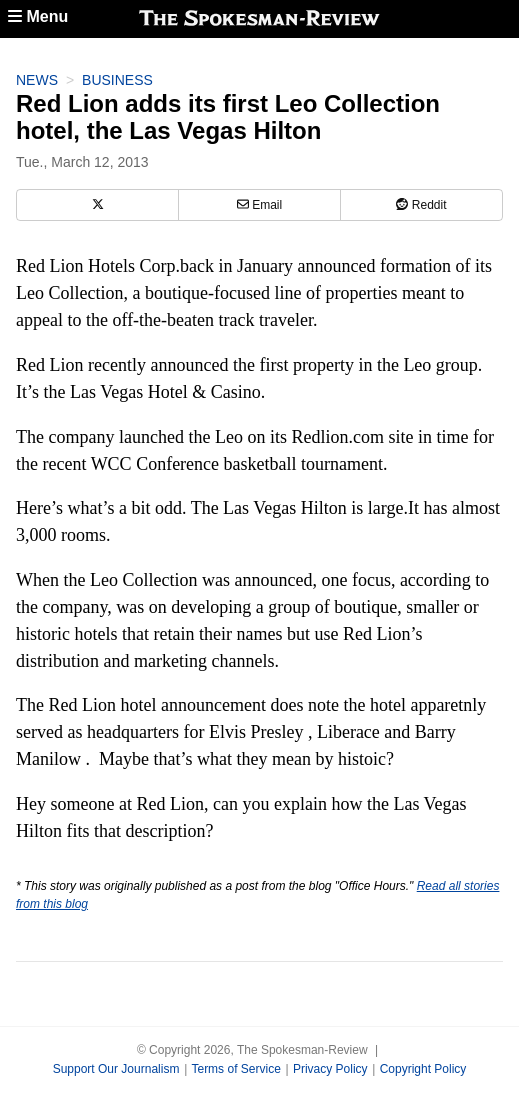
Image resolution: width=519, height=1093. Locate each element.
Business (117, 80)
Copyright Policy (423, 1069)
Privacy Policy (330, 1069)
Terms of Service (235, 1069)
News (37, 80)
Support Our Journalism (116, 1069)
